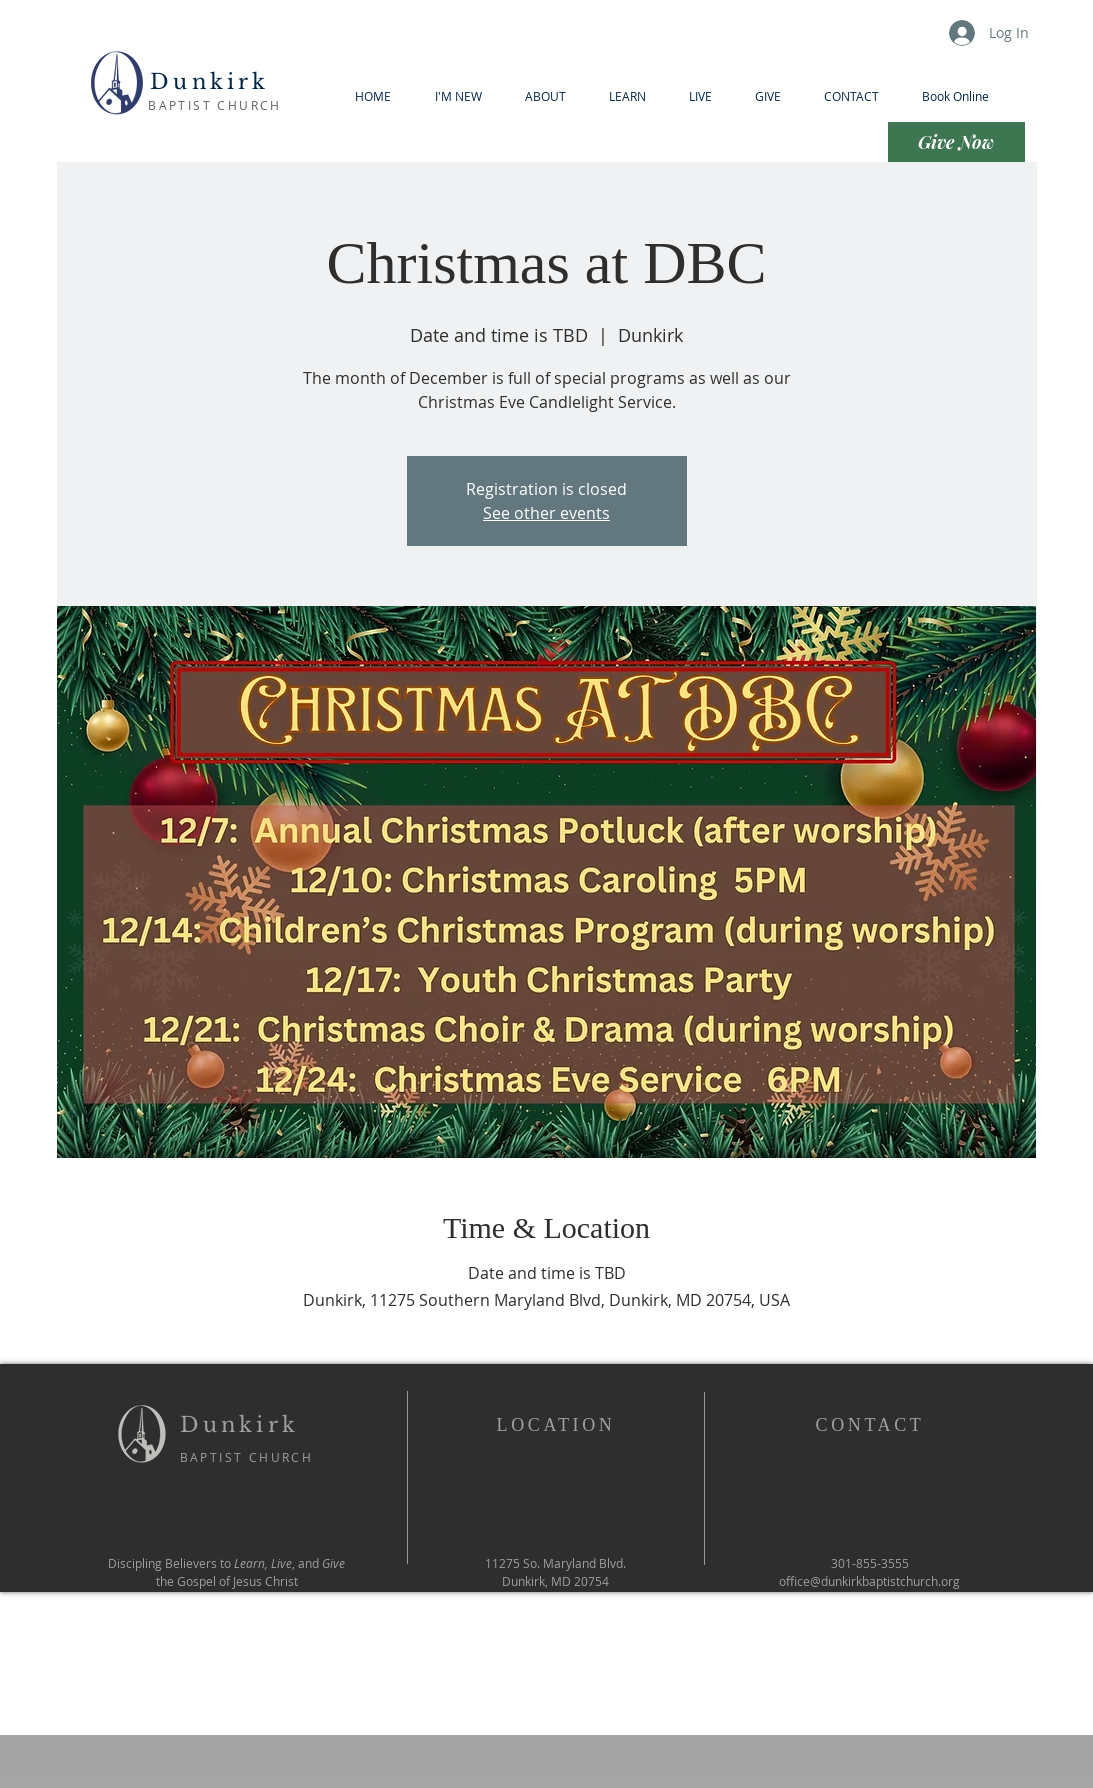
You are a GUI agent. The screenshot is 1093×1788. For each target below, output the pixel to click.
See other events (546, 513)
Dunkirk (215, 82)
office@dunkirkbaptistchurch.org (869, 1581)
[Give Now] (956, 142)
